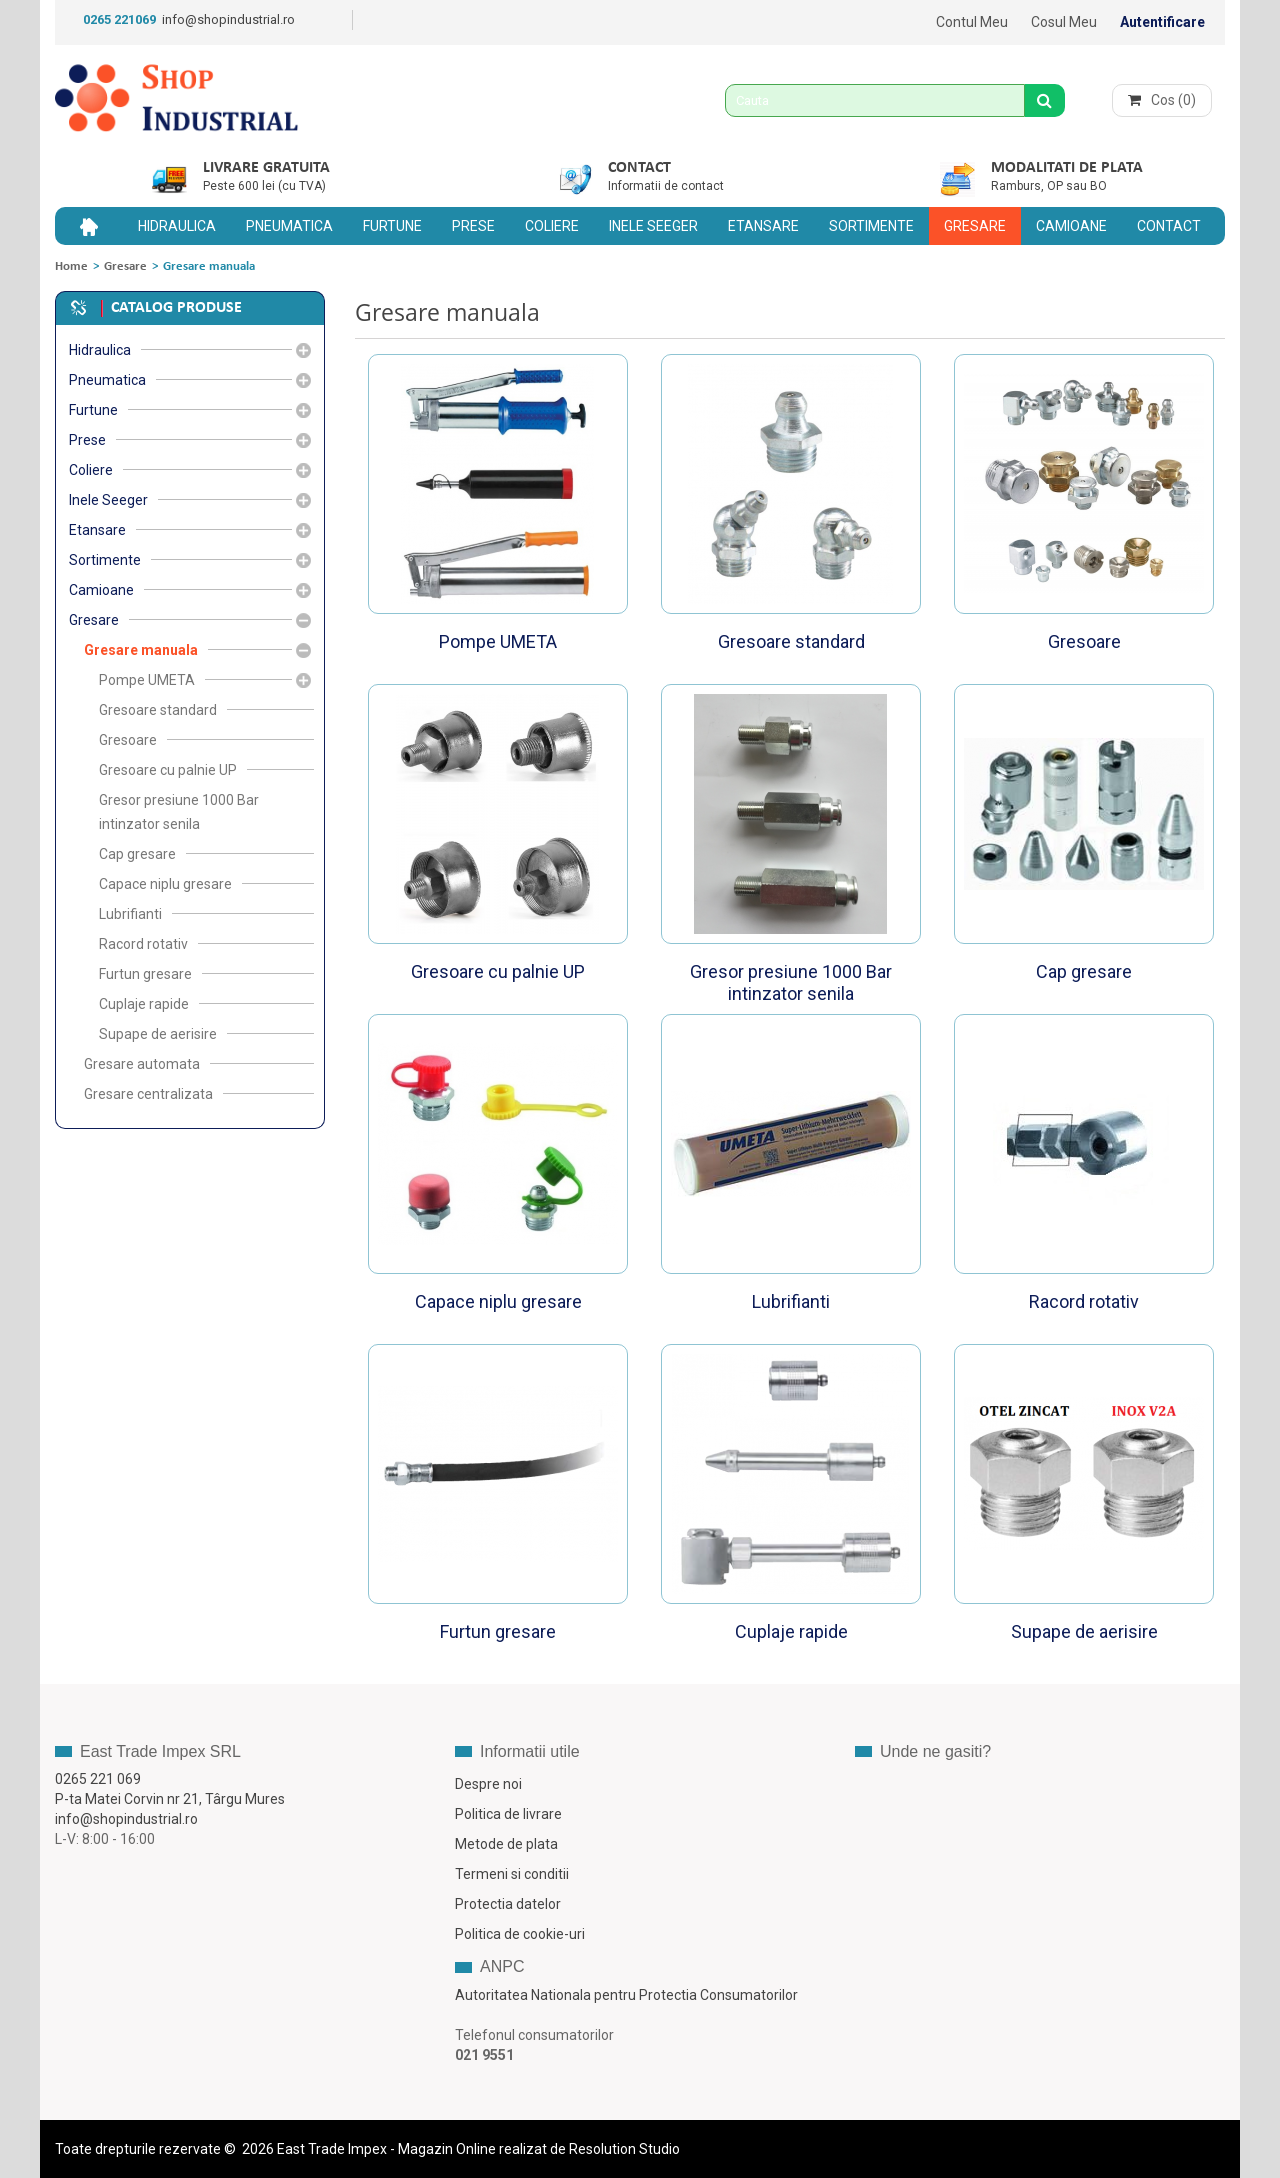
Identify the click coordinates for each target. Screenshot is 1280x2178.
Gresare (125, 266)
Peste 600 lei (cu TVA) (264, 186)
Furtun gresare (498, 1631)
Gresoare (1084, 641)
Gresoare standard (791, 641)
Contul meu (972, 22)
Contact (639, 168)
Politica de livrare (508, 1814)
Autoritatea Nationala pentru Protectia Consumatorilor (626, 1995)
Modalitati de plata (1067, 168)
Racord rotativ (1084, 1301)
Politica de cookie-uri (520, 1934)
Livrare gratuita (266, 168)
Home (71, 266)
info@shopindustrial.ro (228, 19)
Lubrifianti (791, 1301)
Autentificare (1162, 22)
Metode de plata (506, 1844)
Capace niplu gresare (498, 1301)
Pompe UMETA (498, 641)
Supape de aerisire (1084, 1631)
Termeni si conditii (512, 1874)
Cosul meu (1064, 22)
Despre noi (488, 1784)
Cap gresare (1084, 971)
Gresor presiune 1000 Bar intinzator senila (791, 982)
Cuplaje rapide (791, 1631)
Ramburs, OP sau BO (1049, 186)
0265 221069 (119, 19)
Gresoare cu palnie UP (498, 971)
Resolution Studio (624, 2149)
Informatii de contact (666, 186)
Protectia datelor (508, 1904)
